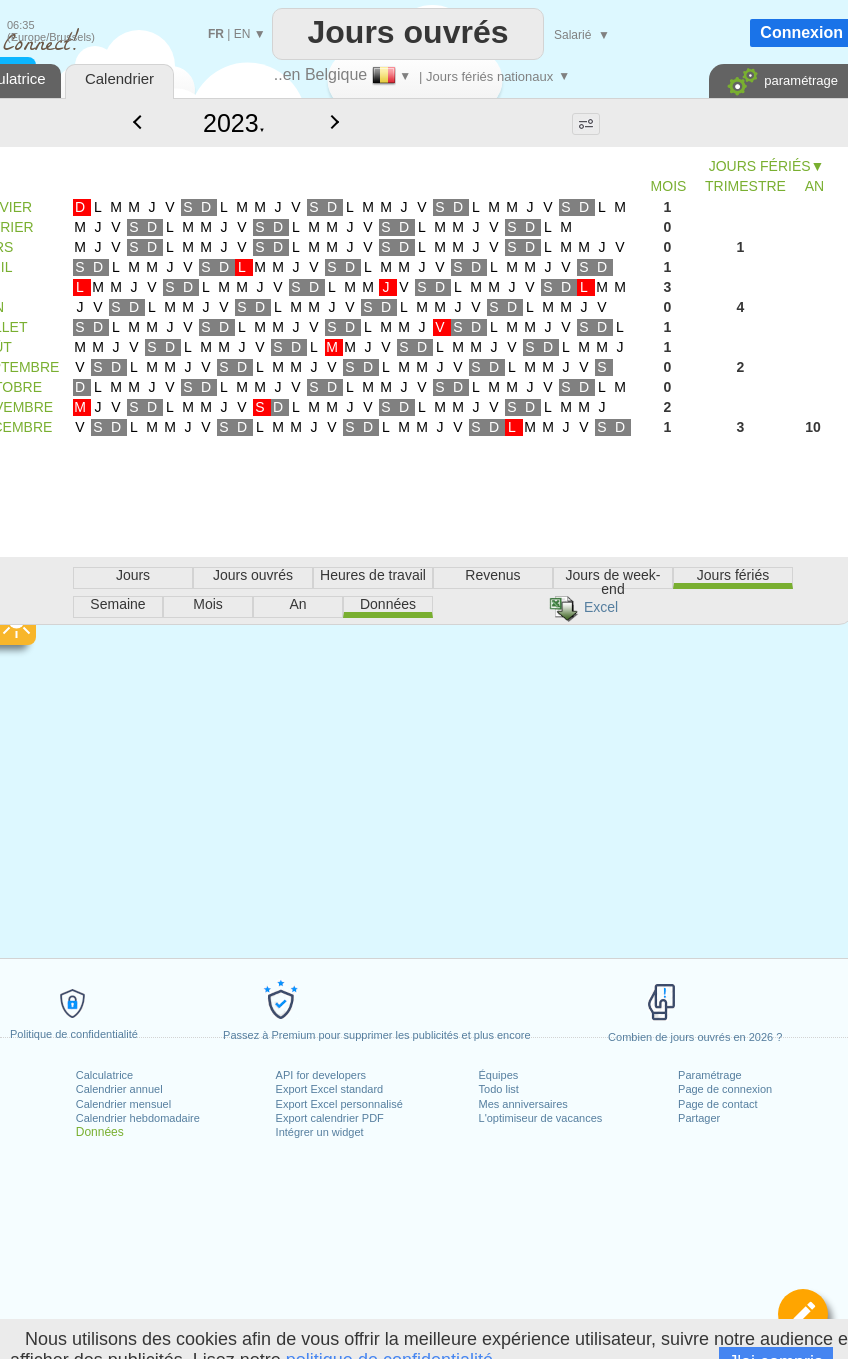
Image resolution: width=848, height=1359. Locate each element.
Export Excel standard (330, 1089)
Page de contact (718, 1104)
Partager (699, 1118)
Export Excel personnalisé (339, 1104)
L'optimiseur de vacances (541, 1118)
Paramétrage (710, 1075)
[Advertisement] (407, 598)
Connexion (801, 32)
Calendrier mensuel (123, 1104)
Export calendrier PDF (330, 1118)
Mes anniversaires (523, 1104)
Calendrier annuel (119, 1089)
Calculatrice (104, 1075)
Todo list (499, 1089)
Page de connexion (725, 1089)
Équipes (499, 1075)
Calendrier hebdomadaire (138, 1118)
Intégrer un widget (320, 1132)
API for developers (321, 1075)
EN (242, 34)
